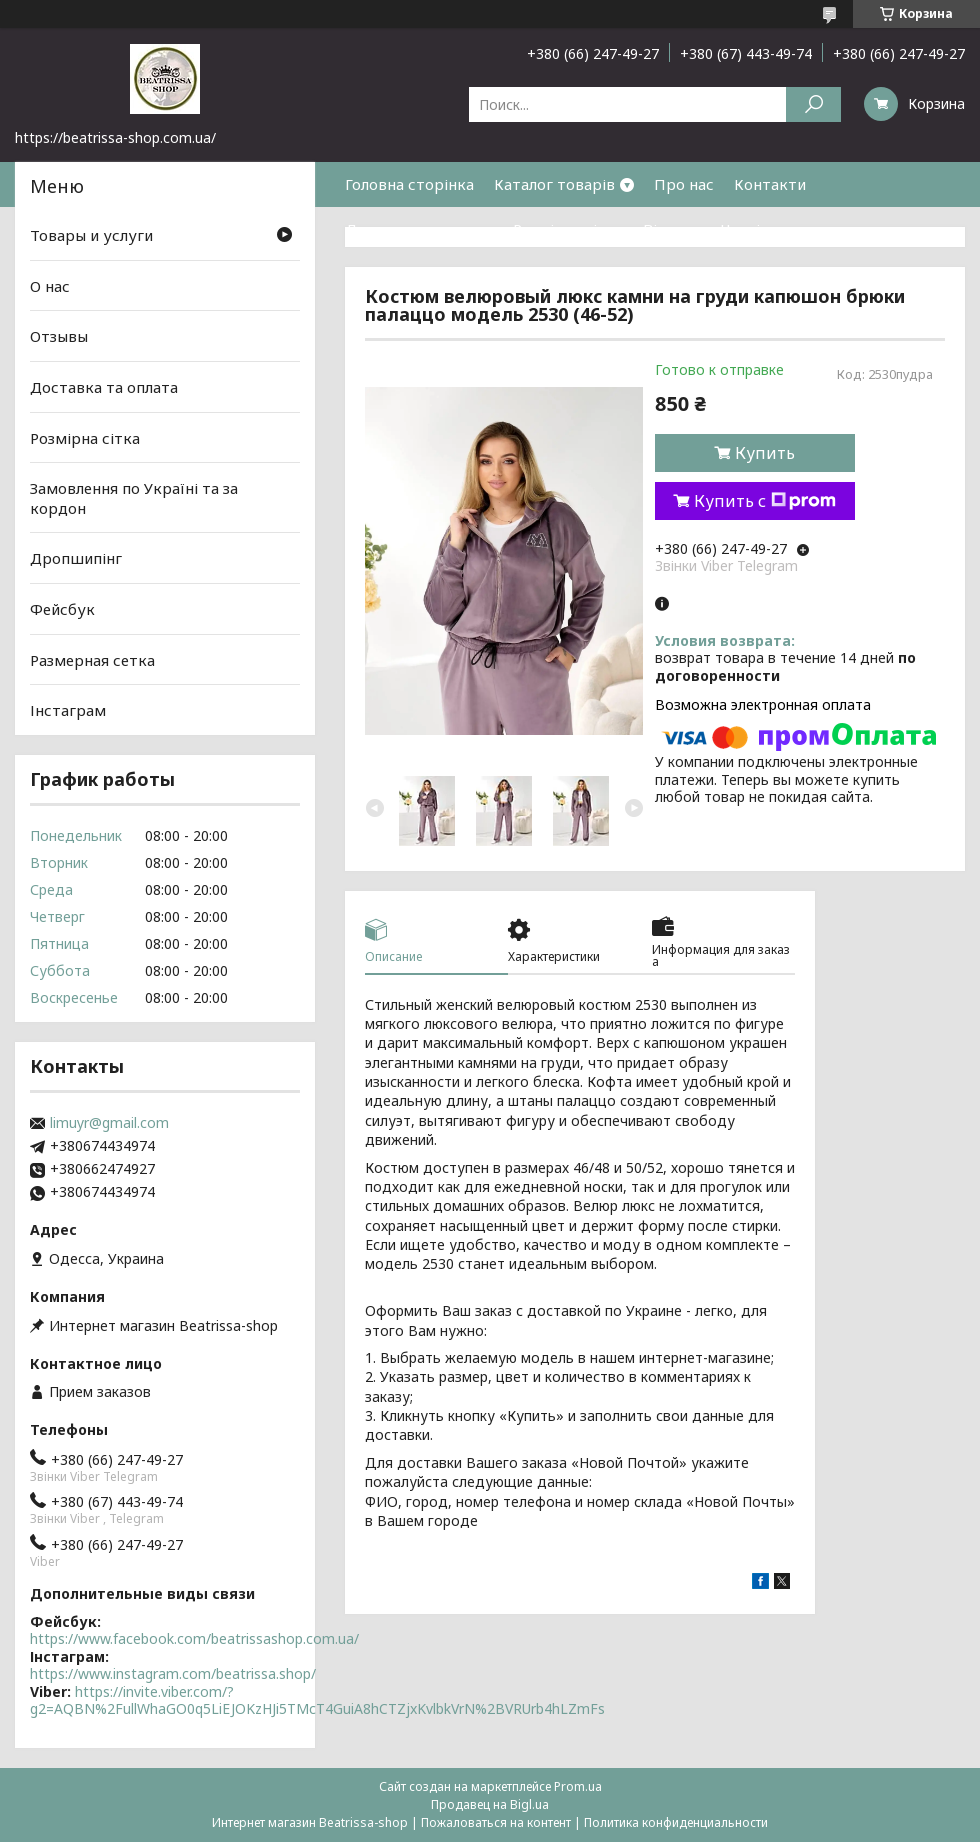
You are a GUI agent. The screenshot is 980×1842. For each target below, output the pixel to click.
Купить (765, 453)
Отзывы (59, 336)
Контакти (770, 184)
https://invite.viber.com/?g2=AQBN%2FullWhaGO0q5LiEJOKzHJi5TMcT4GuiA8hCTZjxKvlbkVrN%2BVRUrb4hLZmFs (317, 1700)
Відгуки (672, 229)
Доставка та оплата (419, 229)
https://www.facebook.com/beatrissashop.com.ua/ (194, 1638)
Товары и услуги (91, 235)
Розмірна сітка (568, 229)
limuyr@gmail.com (109, 1123)
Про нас (684, 184)
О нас (50, 286)
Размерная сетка (92, 660)
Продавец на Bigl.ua (490, 1804)
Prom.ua (578, 1786)
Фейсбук (62, 609)
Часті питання (773, 229)
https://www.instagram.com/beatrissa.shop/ (173, 1673)
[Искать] (813, 104)
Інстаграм (68, 710)
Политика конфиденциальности (676, 1822)
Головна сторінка (409, 184)
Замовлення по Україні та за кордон (134, 498)
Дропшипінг (76, 558)
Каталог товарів (554, 184)
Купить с (765, 501)
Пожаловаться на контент (496, 1822)
